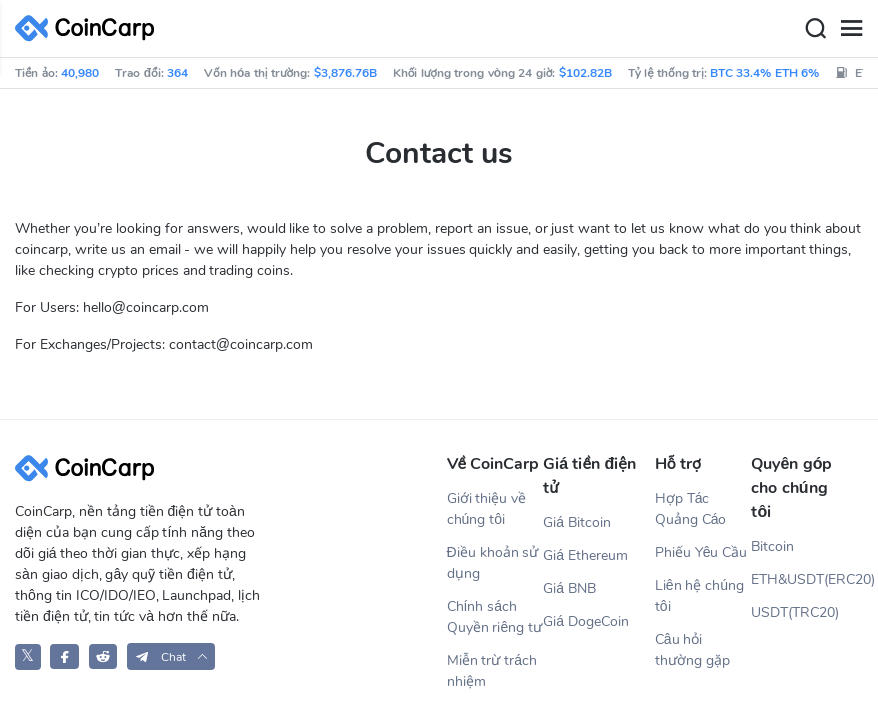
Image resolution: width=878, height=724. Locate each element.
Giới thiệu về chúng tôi (487, 509)
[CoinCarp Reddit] (103, 656)
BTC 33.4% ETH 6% (764, 73)
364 (177, 73)
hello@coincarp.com (146, 307)
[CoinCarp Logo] (90, 28)
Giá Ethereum (585, 555)
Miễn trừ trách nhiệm (492, 671)
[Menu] (851, 29)
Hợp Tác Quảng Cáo (691, 509)
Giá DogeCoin (586, 621)
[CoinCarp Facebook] (64, 656)
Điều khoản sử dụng (493, 563)
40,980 (80, 73)
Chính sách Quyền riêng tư (495, 617)
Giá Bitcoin (577, 522)
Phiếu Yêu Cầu (701, 552)
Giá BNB (569, 588)
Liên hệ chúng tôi (699, 596)
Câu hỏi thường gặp (692, 650)
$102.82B (585, 73)
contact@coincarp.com (241, 344)
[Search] (815, 29)
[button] (171, 656)
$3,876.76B (345, 73)
